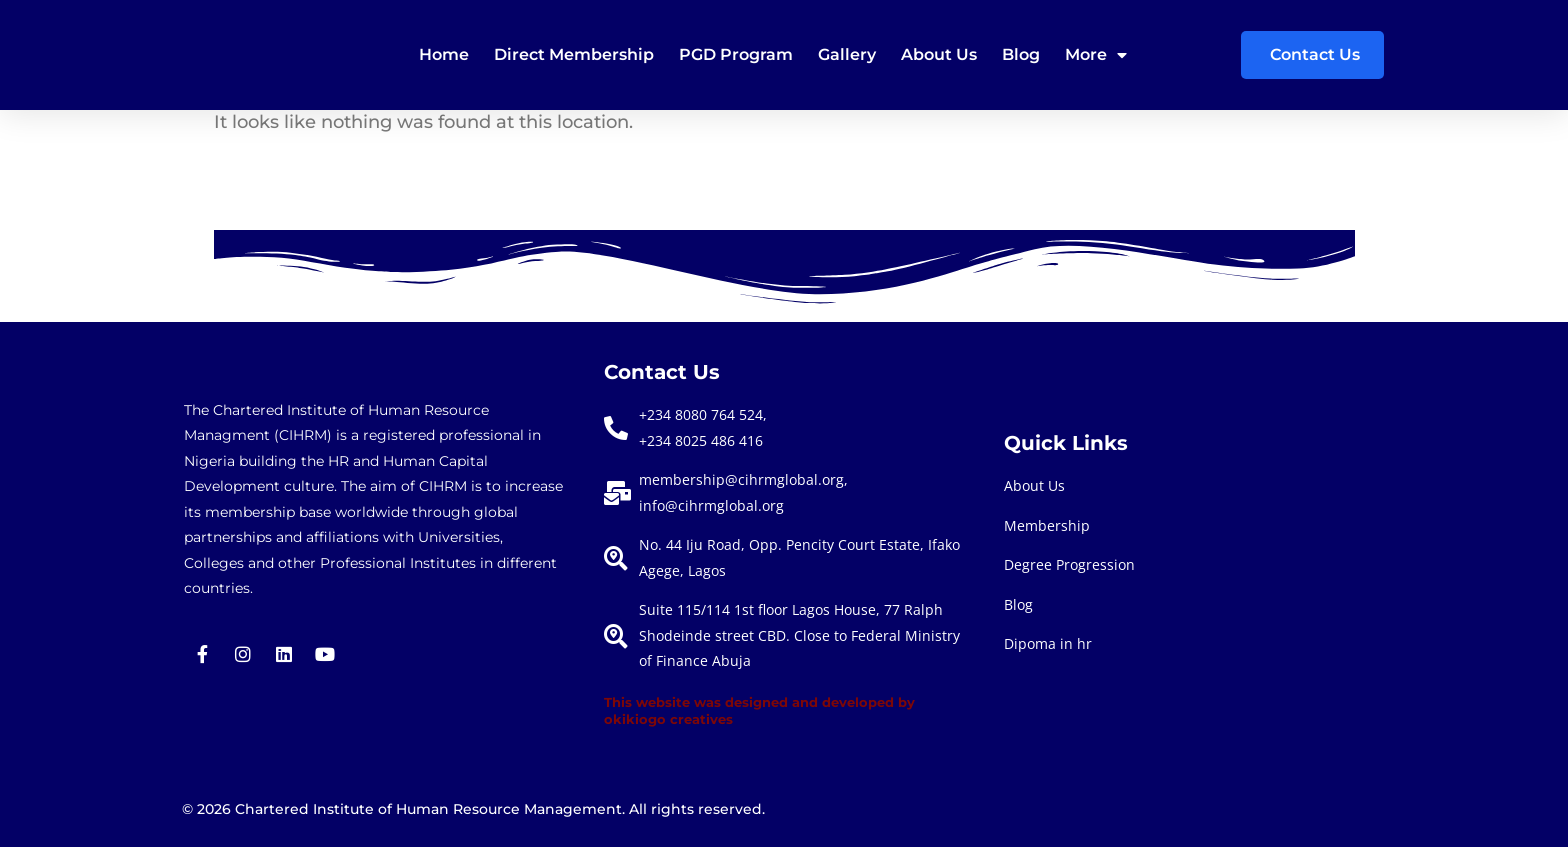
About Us (939, 54)
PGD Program (736, 54)
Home (444, 54)
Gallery (847, 54)
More (1096, 55)
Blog (1021, 54)
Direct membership (574, 54)
